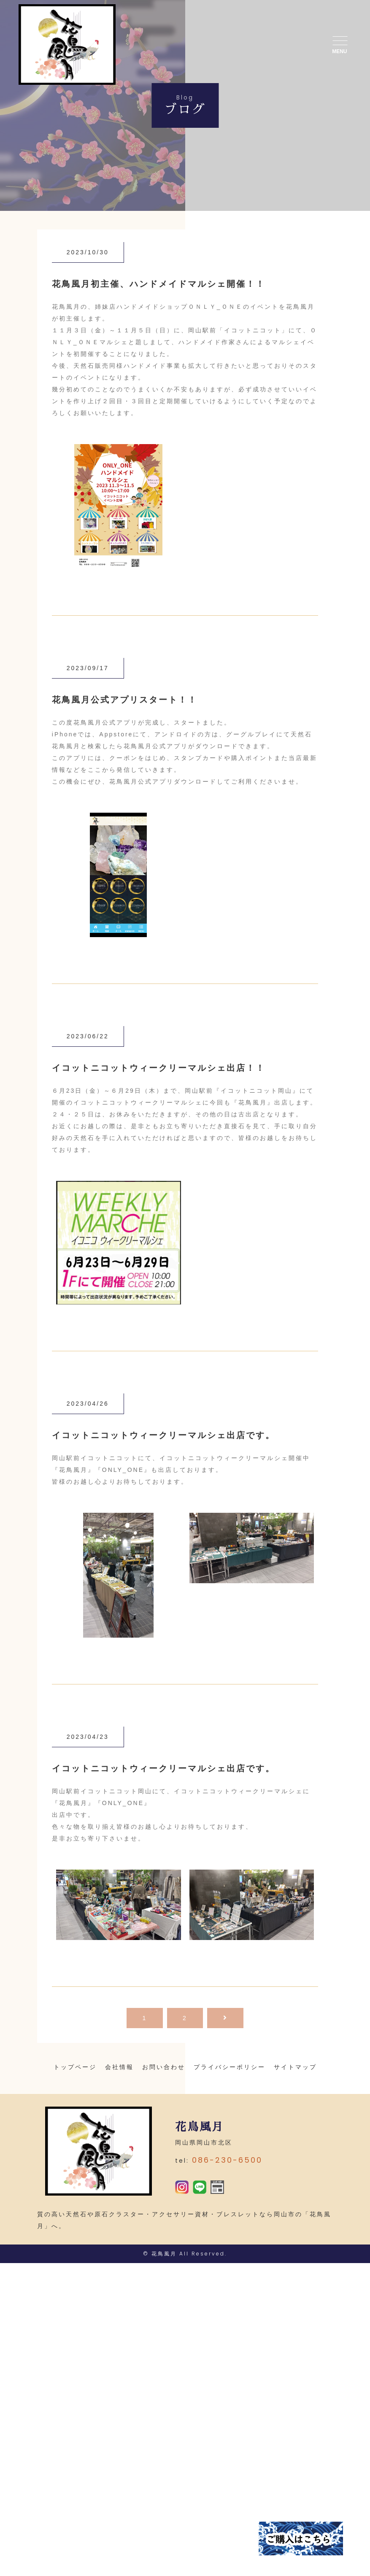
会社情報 (119, 2067)
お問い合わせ (163, 2067)
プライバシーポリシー (229, 2067)
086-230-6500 (227, 2166)
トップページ (75, 2067)
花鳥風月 (164, 2267)
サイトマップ (295, 2067)
